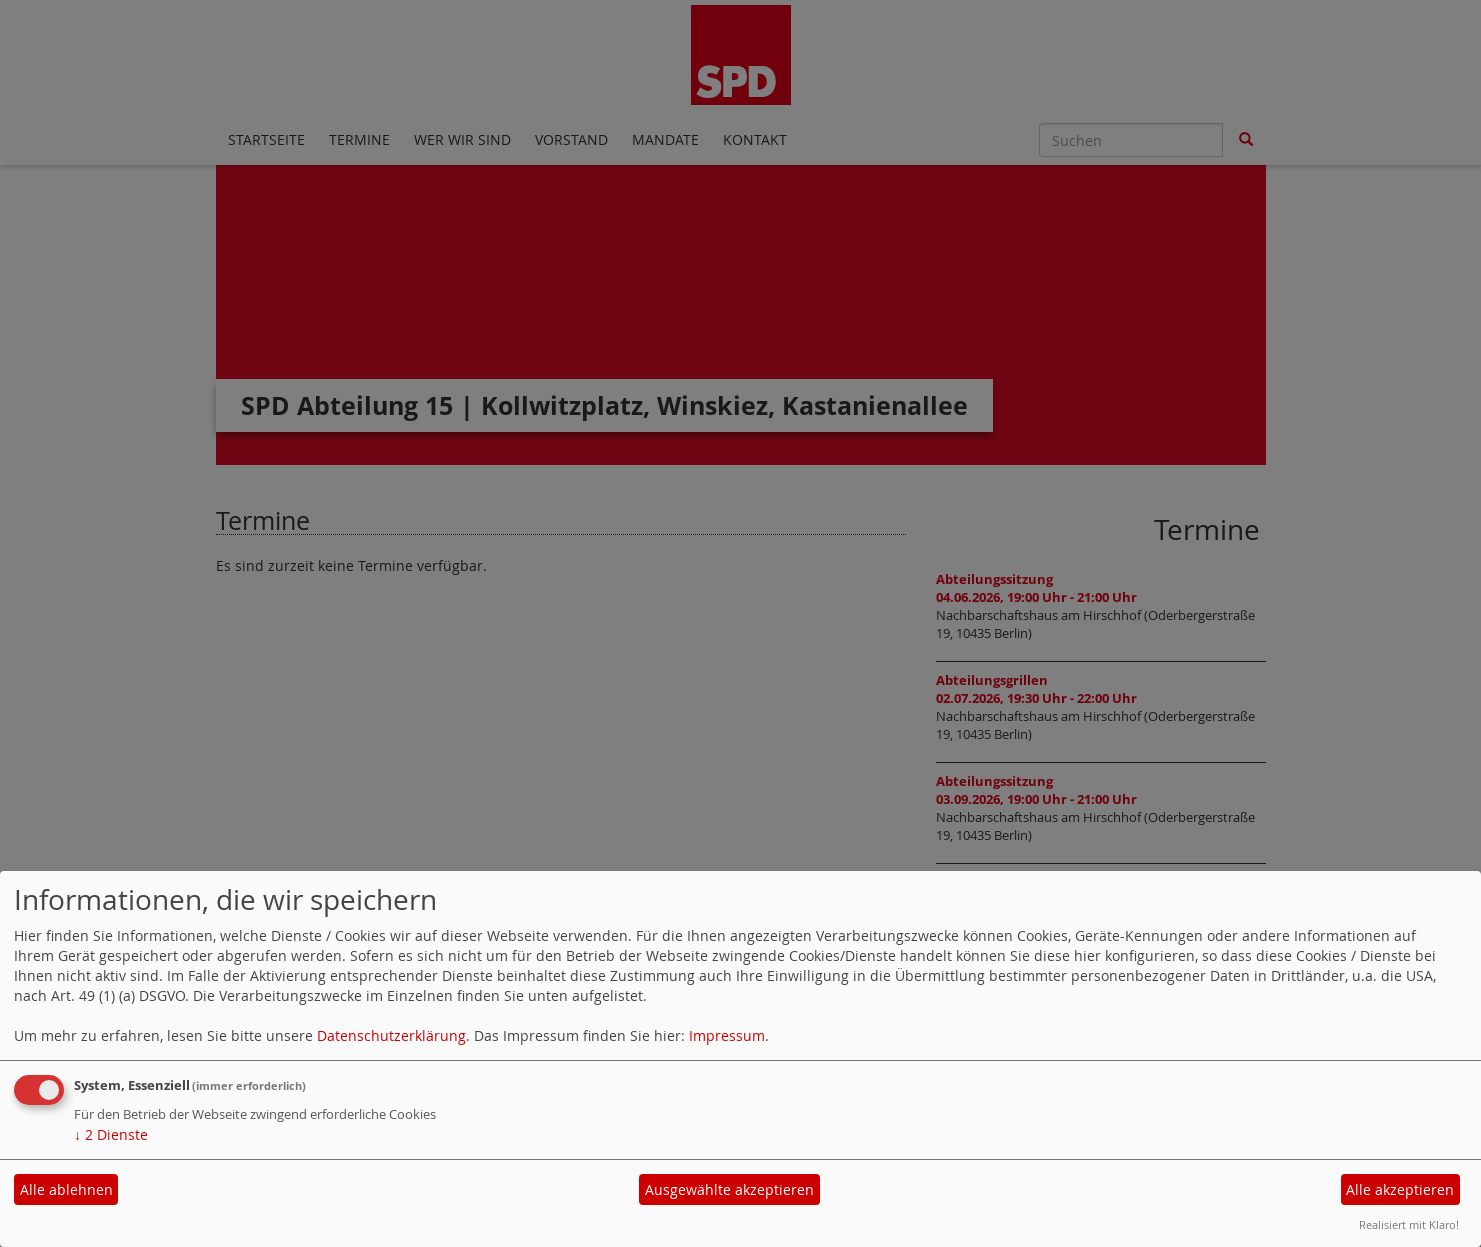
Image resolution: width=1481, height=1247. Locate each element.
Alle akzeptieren (1400, 1189)
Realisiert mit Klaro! (1409, 1224)
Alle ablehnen (66, 1189)
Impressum (727, 1035)
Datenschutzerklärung (391, 1035)
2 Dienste (111, 1134)
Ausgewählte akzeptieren (729, 1189)
